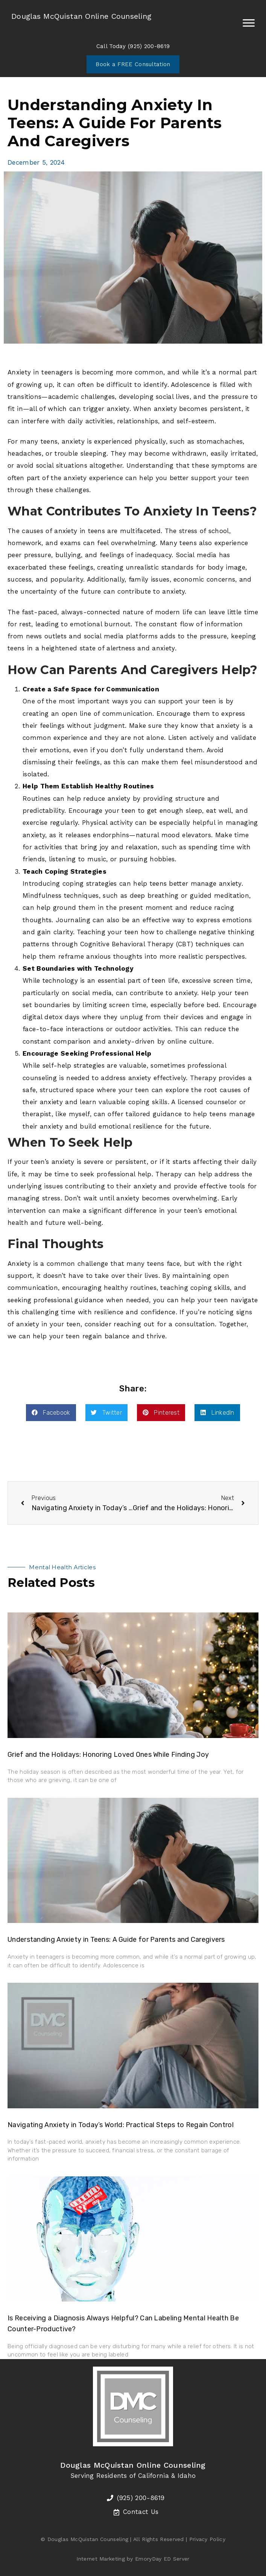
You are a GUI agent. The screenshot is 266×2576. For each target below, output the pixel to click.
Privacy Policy (207, 2539)
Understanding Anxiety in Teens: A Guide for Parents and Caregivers (116, 1939)
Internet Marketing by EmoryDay (118, 2559)
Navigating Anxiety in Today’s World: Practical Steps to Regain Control (121, 2125)
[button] (51, 1412)
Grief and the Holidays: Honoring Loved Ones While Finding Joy (108, 1754)
